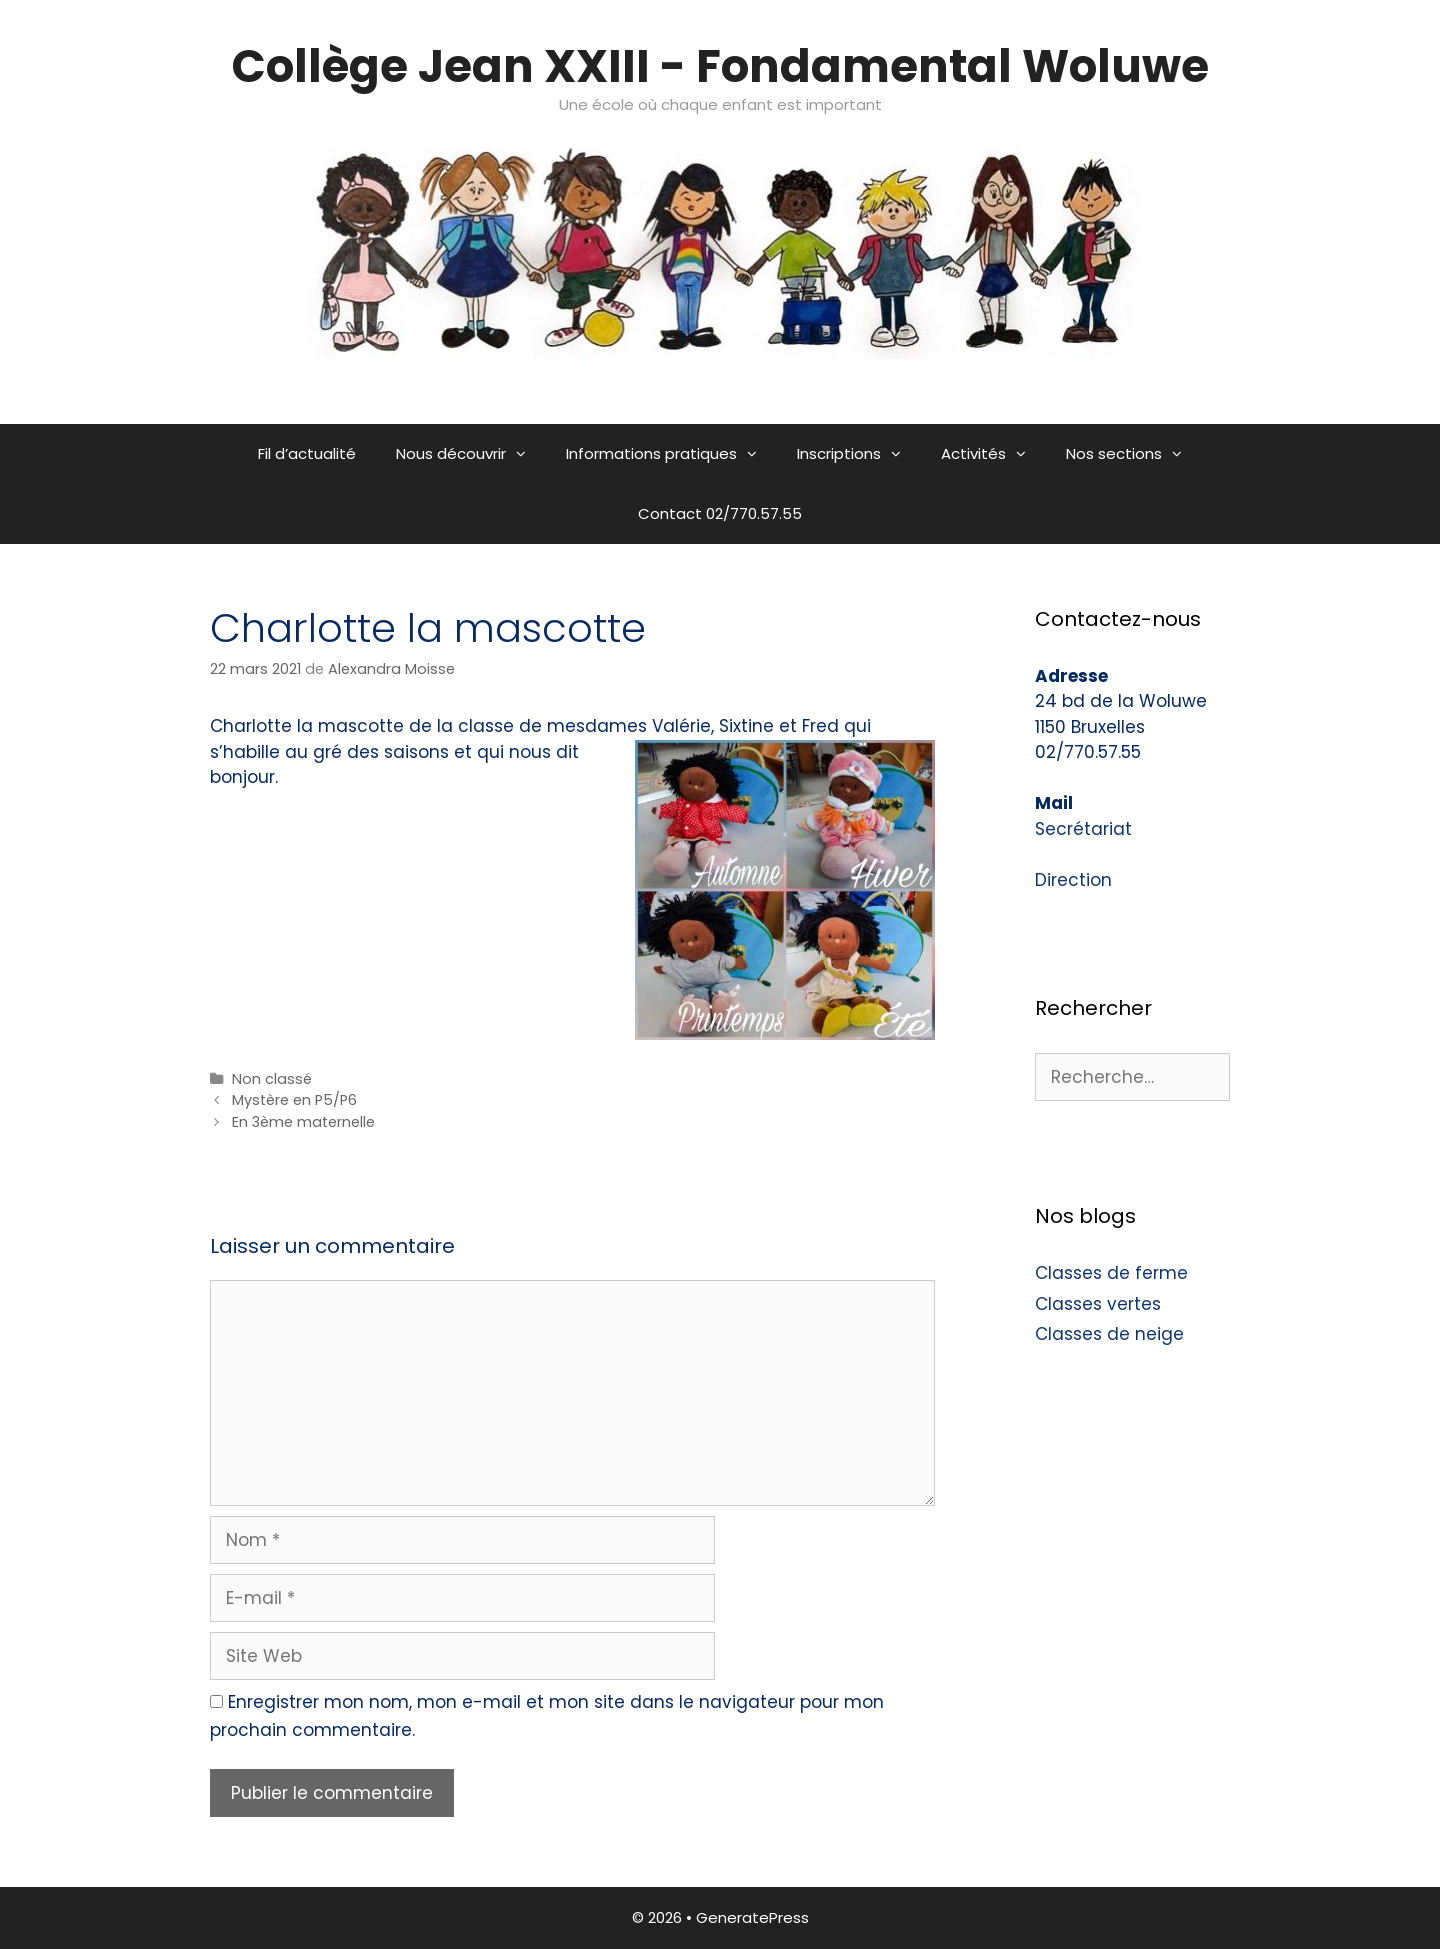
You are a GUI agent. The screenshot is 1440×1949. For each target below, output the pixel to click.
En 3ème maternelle (303, 1122)
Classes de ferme (1111, 1273)
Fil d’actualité (307, 453)
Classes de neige (1109, 1334)
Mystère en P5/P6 (294, 1100)
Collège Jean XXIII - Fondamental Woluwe (720, 66)
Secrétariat (1083, 829)
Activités (993, 454)
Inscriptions (859, 454)
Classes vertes (1098, 1304)
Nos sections (1134, 454)
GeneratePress (752, 1917)
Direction (1073, 880)
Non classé (272, 1079)
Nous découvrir (471, 454)
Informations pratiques (671, 454)
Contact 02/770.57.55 (720, 513)
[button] (526, 454)
